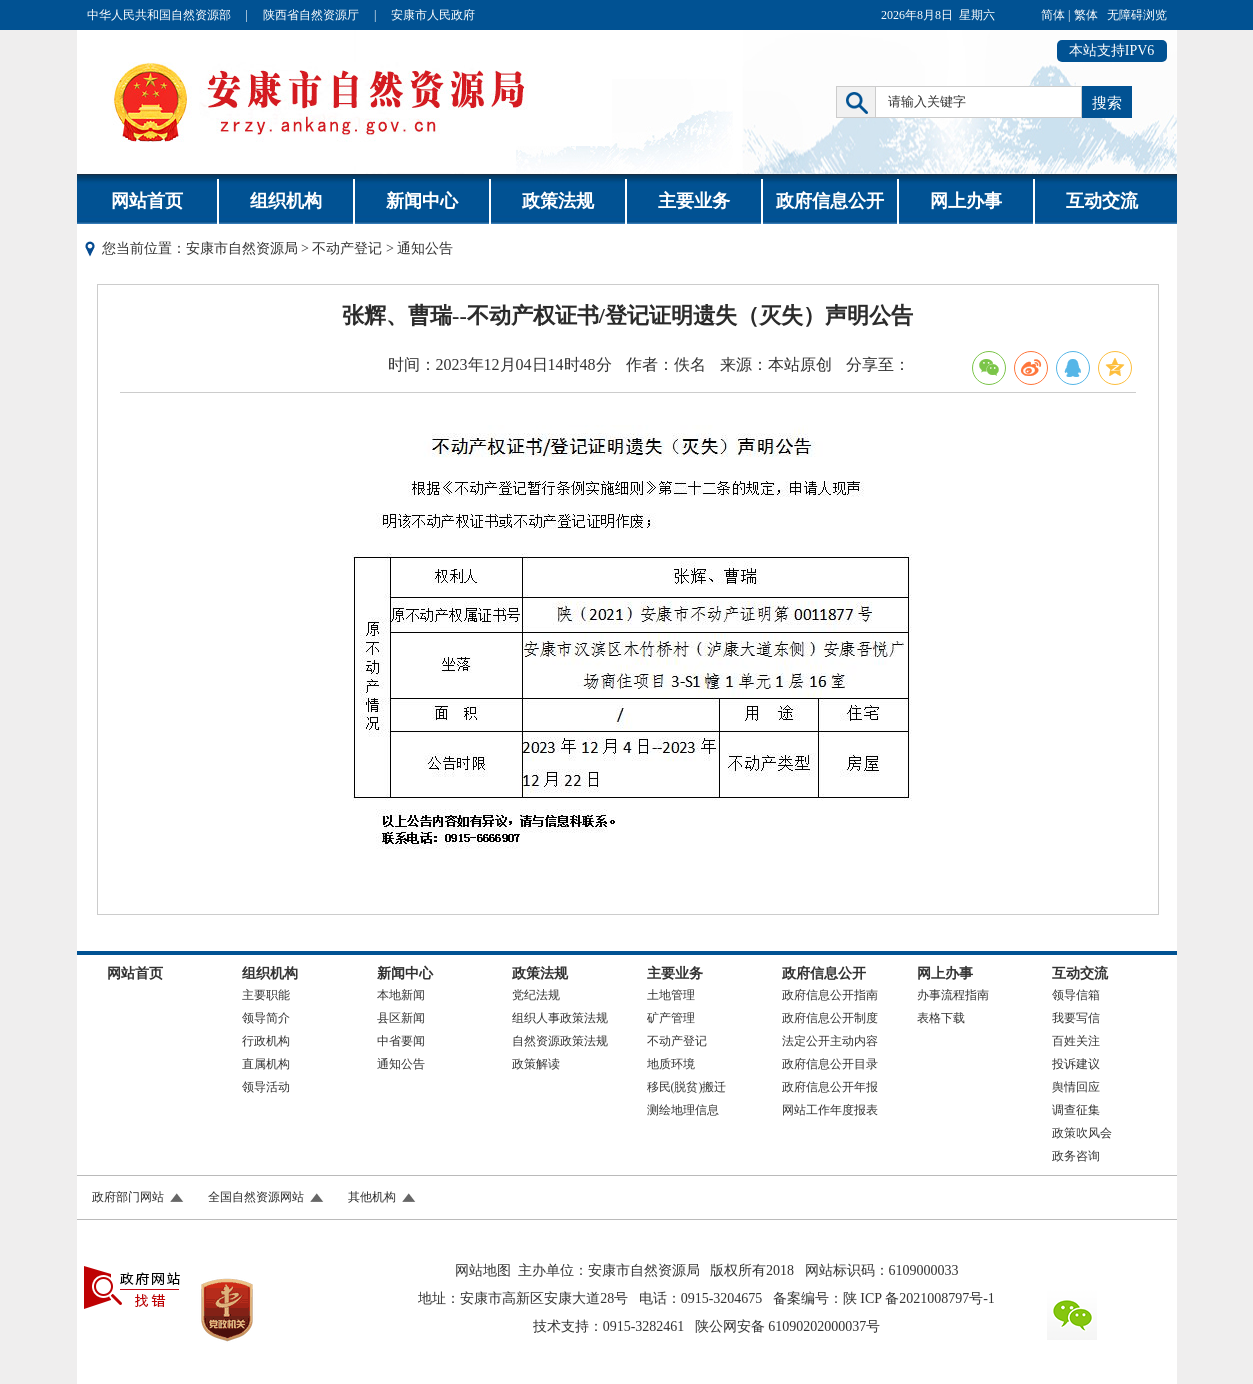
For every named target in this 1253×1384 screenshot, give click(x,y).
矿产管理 (671, 1018)
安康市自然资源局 (242, 248)
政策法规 (558, 201)
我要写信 (1076, 1018)
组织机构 (286, 201)
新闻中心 (422, 201)
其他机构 (372, 1197)
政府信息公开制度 (830, 1018)
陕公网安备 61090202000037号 (788, 1326)
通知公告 (401, 1064)
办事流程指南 (953, 995)
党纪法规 (536, 995)
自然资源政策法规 (560, 1041)
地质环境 (671, 1064)
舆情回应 (1076, 1087)
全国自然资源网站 (256, 1197)
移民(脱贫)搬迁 (687, 1087)
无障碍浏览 (1137, 15)
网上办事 (966, 201)
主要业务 (694, 201)
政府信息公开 (830, 201)
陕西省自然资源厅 (311, 15)
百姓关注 (1076, 1041)
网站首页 (147, 201)
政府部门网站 (128, 1197)
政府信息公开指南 (830, 995)
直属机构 (266, 1064)
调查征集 (1076, 1110)
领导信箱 (1076, 995)
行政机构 (266, 1041)
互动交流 (1102, 201)
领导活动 (266, 1087)
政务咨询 (1076, 1156)
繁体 (1086, 15)
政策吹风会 (1082, 1133)
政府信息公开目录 (830, 1064)
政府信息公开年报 (830, 1087)
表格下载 (941, 1018)
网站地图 (483, 1270)
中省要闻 (401, 1041)
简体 (1053, 15)
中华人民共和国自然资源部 (159, 15)
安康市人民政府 (433, 15)
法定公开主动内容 (830, 1041)
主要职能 (266, 995)
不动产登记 (347, 248)
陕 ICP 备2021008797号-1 (919, 1298)
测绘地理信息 (683, 1110)
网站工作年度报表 (830, 1110)
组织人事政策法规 (560, 1018)
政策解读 (536, 1064)
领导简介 (266, 1018)
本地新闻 (401, 995)
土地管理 (671, 995)
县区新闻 (401, 1018)
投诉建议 (1076, 1064)
